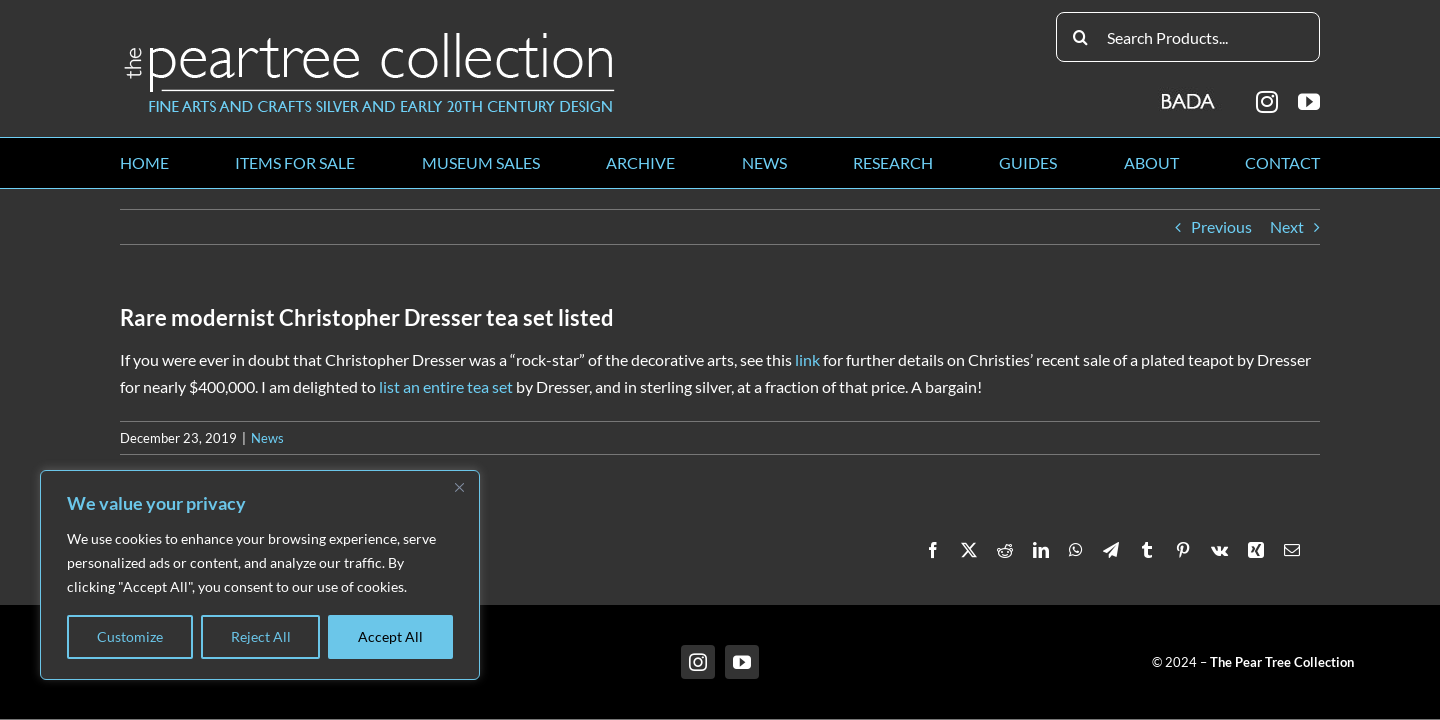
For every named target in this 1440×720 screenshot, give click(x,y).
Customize (130, 636)
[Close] (459, 487)
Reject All (261, 636)
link (807, 359)
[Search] (1081, 37)
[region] (260, 575)
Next (1287, 226)
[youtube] (1309, 102)
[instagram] (1267, 102)
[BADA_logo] (1189, 94)
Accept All (390, 636)
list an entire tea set (446, 386)
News (267, 438)
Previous (1221, 226)
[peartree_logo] (370, 36)
